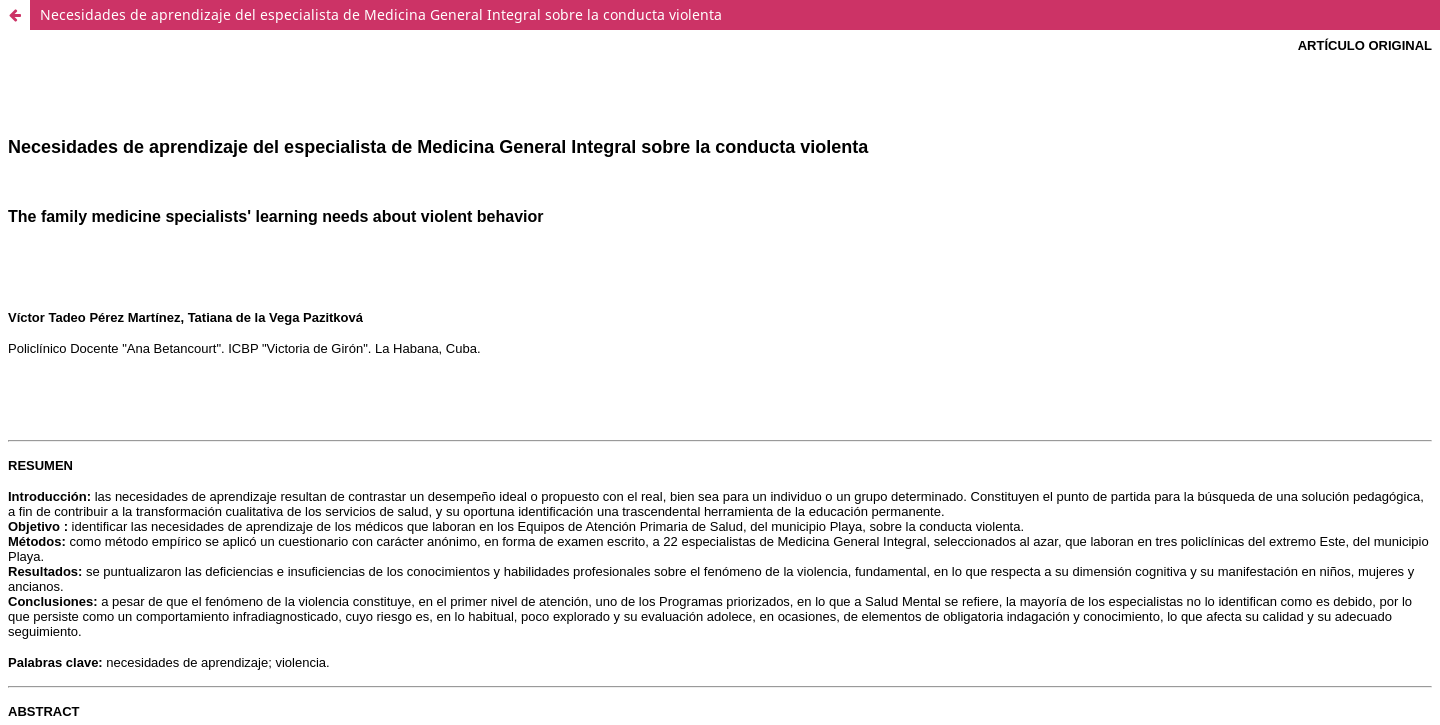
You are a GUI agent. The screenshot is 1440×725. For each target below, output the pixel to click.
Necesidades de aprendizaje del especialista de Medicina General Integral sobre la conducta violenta (381, 14)
